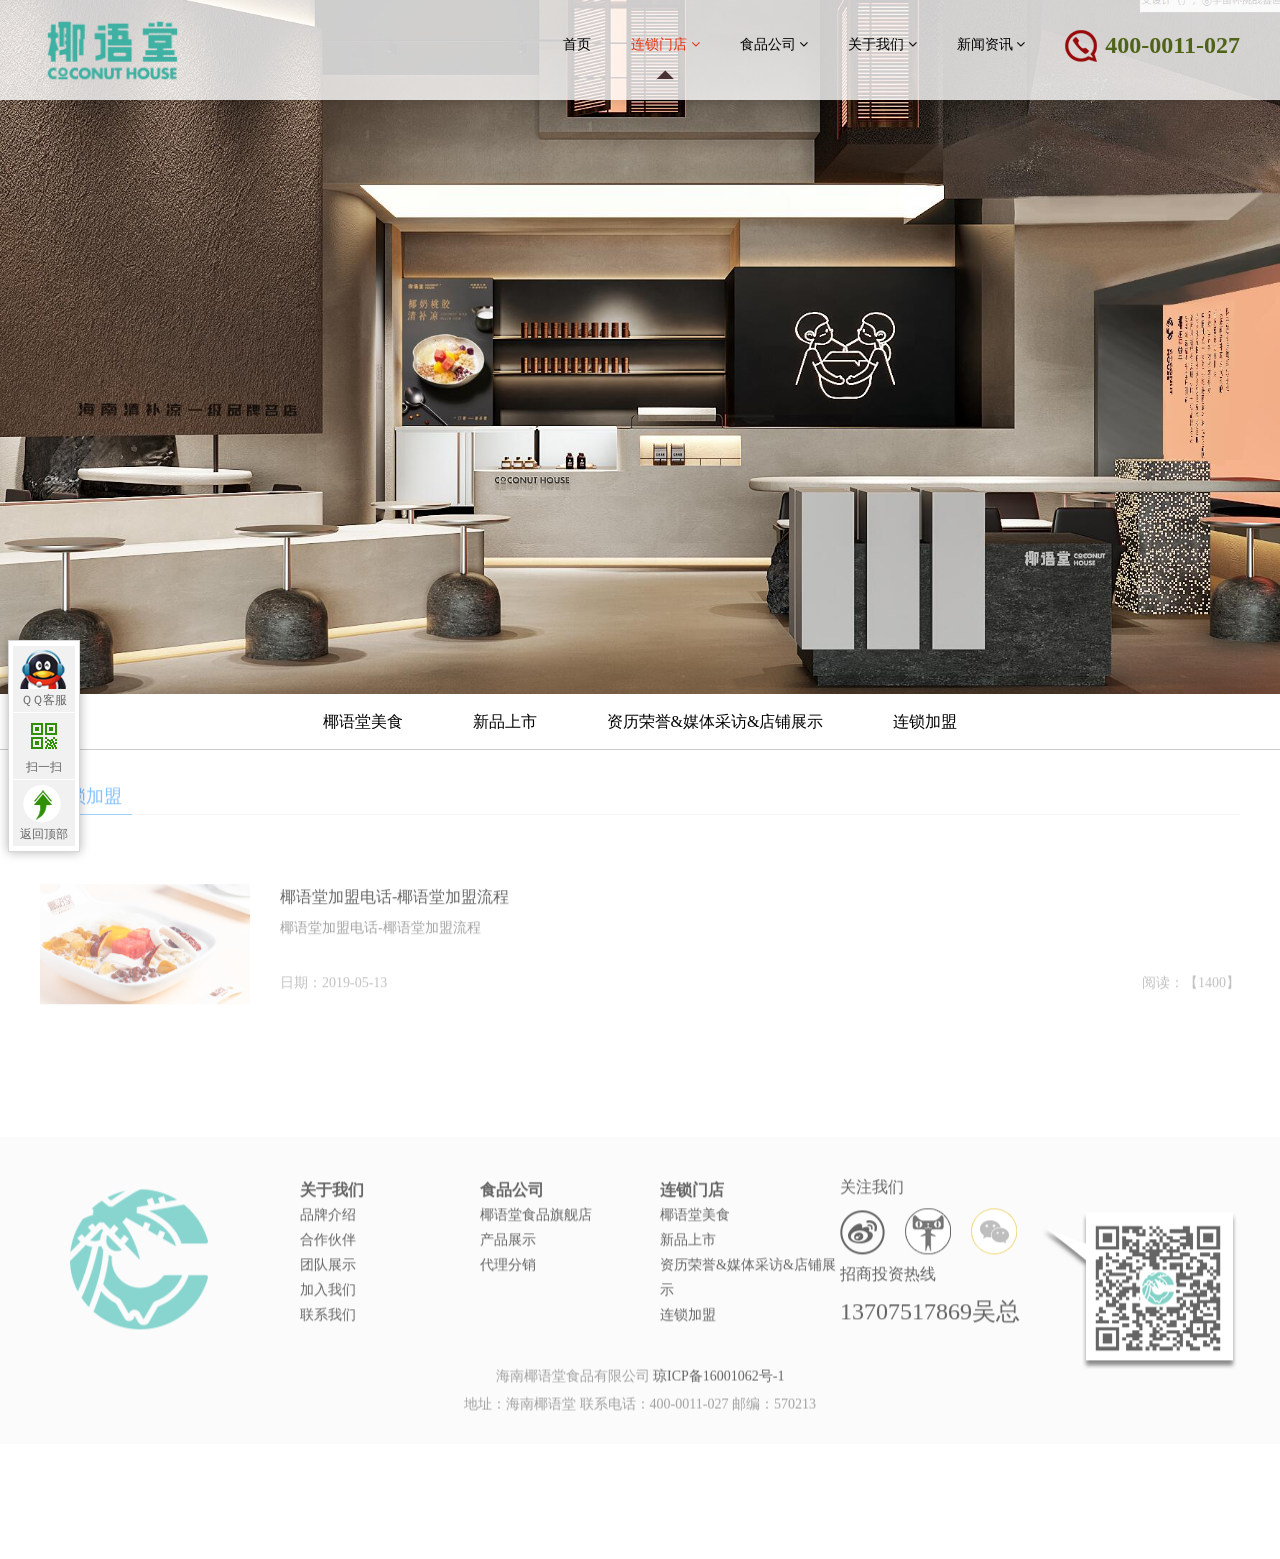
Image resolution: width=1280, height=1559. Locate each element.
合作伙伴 (328, 1278)
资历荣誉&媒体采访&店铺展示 (715, 721)
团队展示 (328, 1303)
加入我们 (328, 1328)
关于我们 (882, 44)
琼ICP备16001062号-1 (718, 1383)
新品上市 (505, 721)
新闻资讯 (991, 44)
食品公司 (774, 44)
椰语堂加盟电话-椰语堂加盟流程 (394, 916)
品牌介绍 (328, 1253)
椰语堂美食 (363, 721)
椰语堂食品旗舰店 (536, 1253)
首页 (577, 44)
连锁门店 (665, 44)
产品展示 (508, 1278)
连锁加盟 (925, 721)
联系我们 (328, 1353)
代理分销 (508, 1303)
